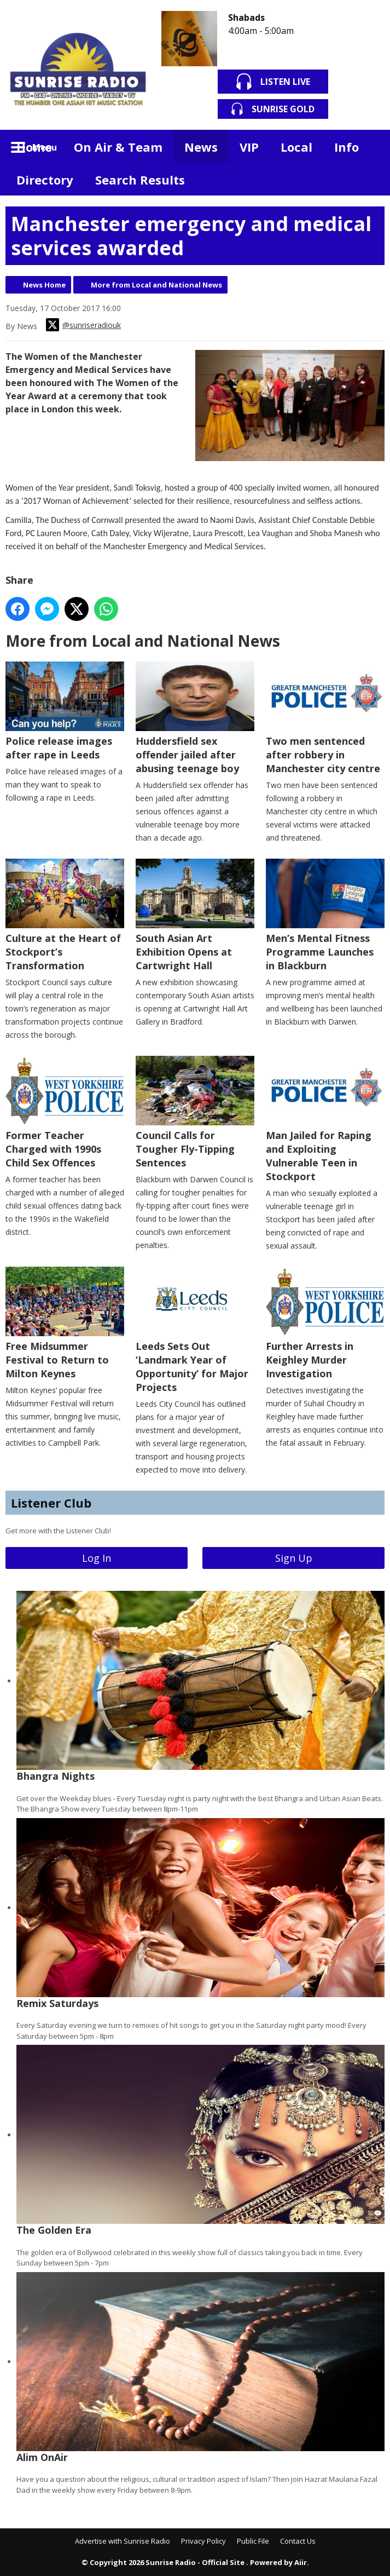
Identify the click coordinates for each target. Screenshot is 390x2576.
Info (346, 147)
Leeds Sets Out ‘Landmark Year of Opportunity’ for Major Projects (195, 1330)
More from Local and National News (156, 285)
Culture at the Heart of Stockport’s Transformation (64, 915)
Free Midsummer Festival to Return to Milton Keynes (64, 1323)
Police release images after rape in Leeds (64, 711)
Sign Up (293, 1558)
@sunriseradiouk (83, 324)
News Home (44, 285)
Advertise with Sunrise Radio (122, 2541)
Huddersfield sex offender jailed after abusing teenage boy (195, 718)
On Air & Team (118, 147)
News (201, 147)
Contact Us (298, 2541)
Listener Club (51, 1502)
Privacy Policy (203, 2541)
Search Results (140, 179)
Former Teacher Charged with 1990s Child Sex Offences (64, 1112)
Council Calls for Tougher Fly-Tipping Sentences (195, 1112)
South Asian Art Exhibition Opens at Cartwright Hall (195, 915)
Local (296, 147)
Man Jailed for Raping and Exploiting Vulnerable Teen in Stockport (325, 1119)
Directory (44, 179)
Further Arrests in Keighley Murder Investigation (325, 1323)
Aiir (300, 2562)
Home (34, 147)
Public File (253, 2541)
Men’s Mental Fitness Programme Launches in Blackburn (325, 915)
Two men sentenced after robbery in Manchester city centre (325, 718)
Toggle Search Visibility (368, 146)
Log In (96, 1558)
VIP (249, 147)
